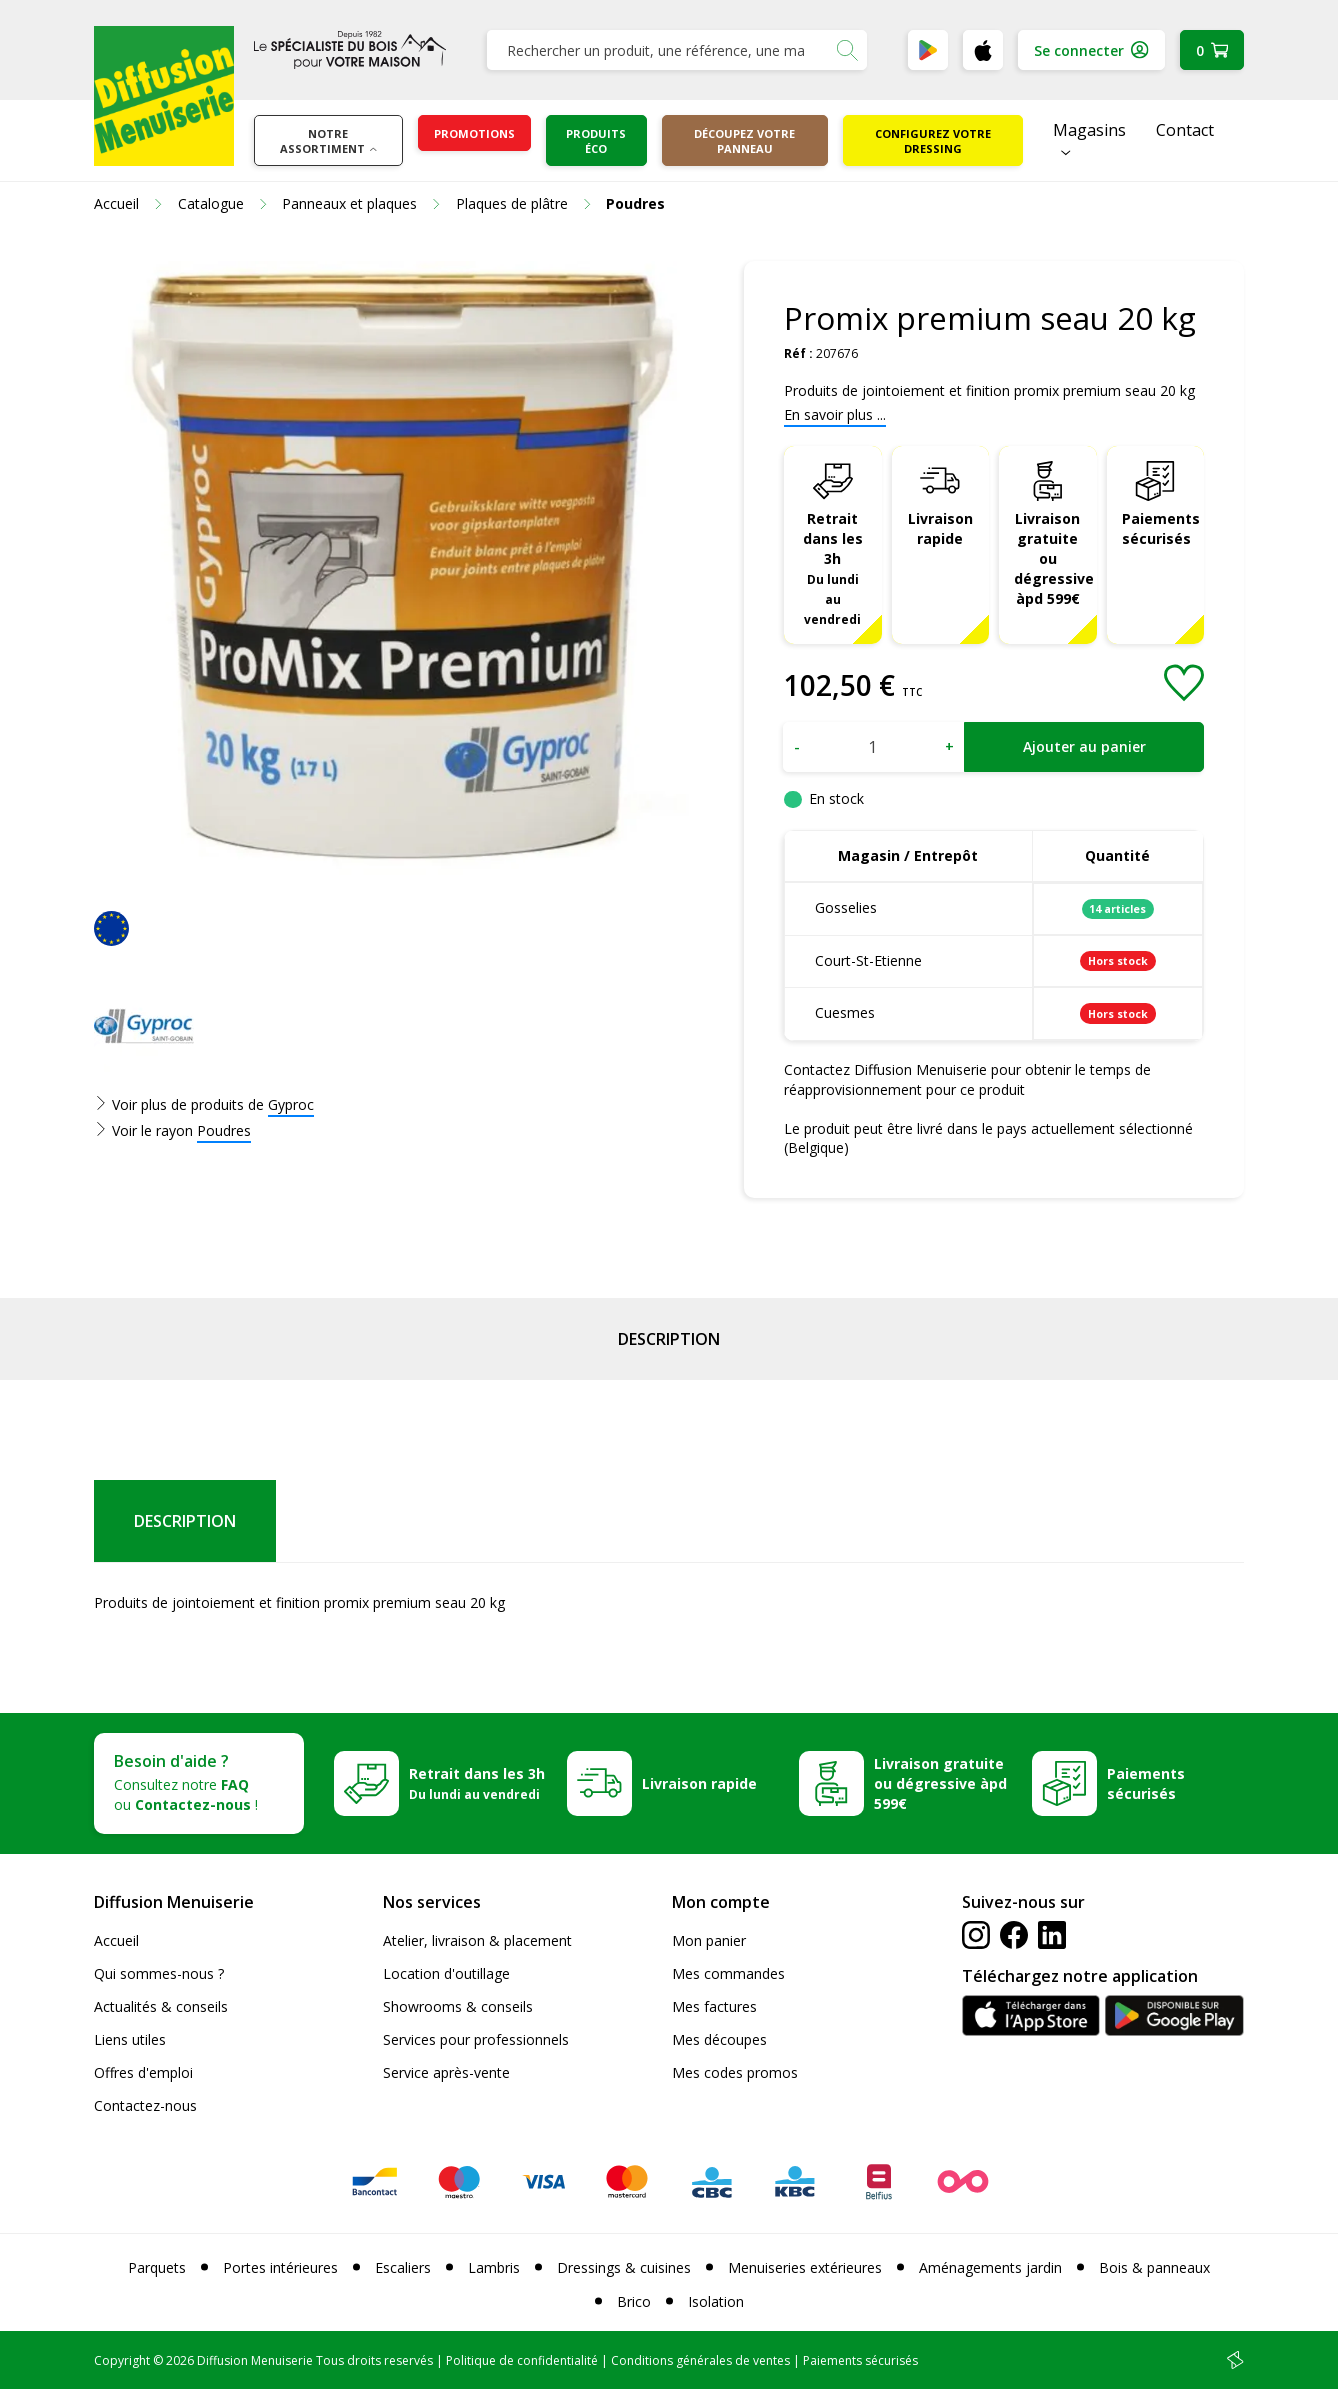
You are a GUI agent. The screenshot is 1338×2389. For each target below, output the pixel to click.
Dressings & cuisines (624, 2267)
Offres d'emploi (143, 2072)
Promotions (474, 133)
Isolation (716, 2301)
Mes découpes (719, 2039)
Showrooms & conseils (458, 2006)
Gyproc (291, 1104)
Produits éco (596, 141)
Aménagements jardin (990, 2267)
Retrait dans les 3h (833, 567)
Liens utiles (130, 2039)
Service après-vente (446, 2072)
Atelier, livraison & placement (477, 1940)
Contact (1185, 130)
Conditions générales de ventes (700, 2360)
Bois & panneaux (1154, 2267)
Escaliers (403, 2267)
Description (669, 1339)
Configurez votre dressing (933, 141)
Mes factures (714, 2006)
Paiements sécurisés (1161, 528)
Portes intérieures (280, 2267)
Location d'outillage (446, 1973)
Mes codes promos (735, 2072)
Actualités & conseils (161, 2006)
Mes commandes (728, 1973)
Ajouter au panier (1084, 746)
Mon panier (709, 1940)
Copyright (122, 2360)
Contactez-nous (145, 2105)
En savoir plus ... (835, 414)
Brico (634, 2301)
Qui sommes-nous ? (159, 1973)
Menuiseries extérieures (805, 2267)
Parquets (157, 2267)
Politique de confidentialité (522, 2360)
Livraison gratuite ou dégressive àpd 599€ (1054, 558)
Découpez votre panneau (744, 141)
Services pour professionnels (476, 2039)
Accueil (116, 1940)
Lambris (494, 2267)
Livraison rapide (940, 528)
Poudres (224, 1130)
